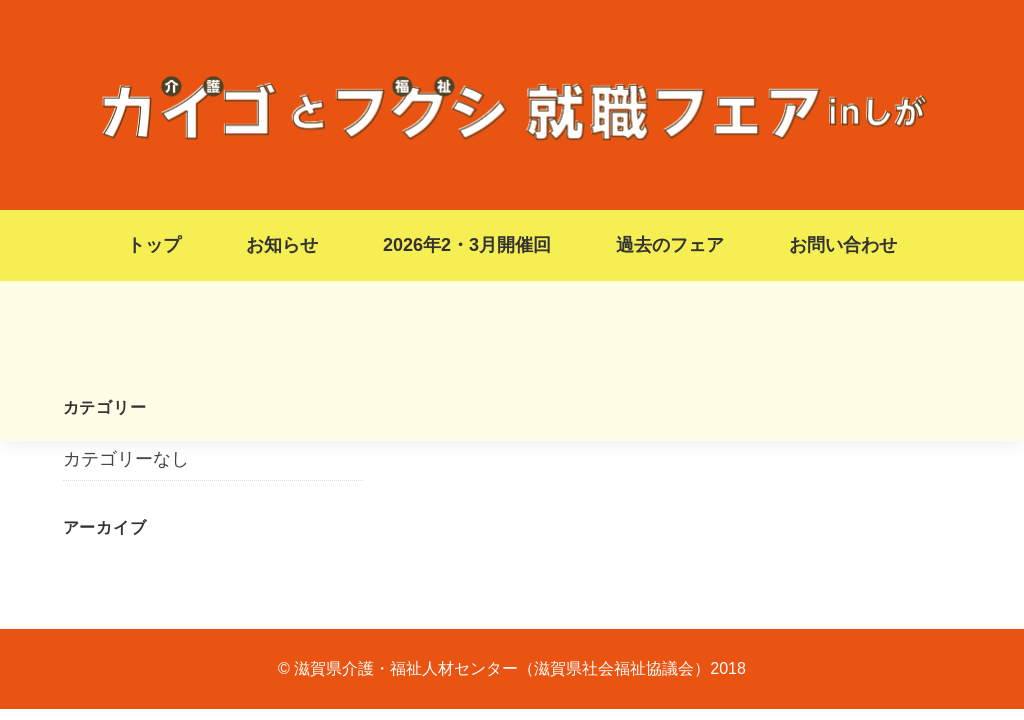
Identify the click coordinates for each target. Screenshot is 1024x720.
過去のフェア (670, 245)
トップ (154, 245)
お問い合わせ (843, 245)
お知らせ (282, 245)
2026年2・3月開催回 (467, 245)
